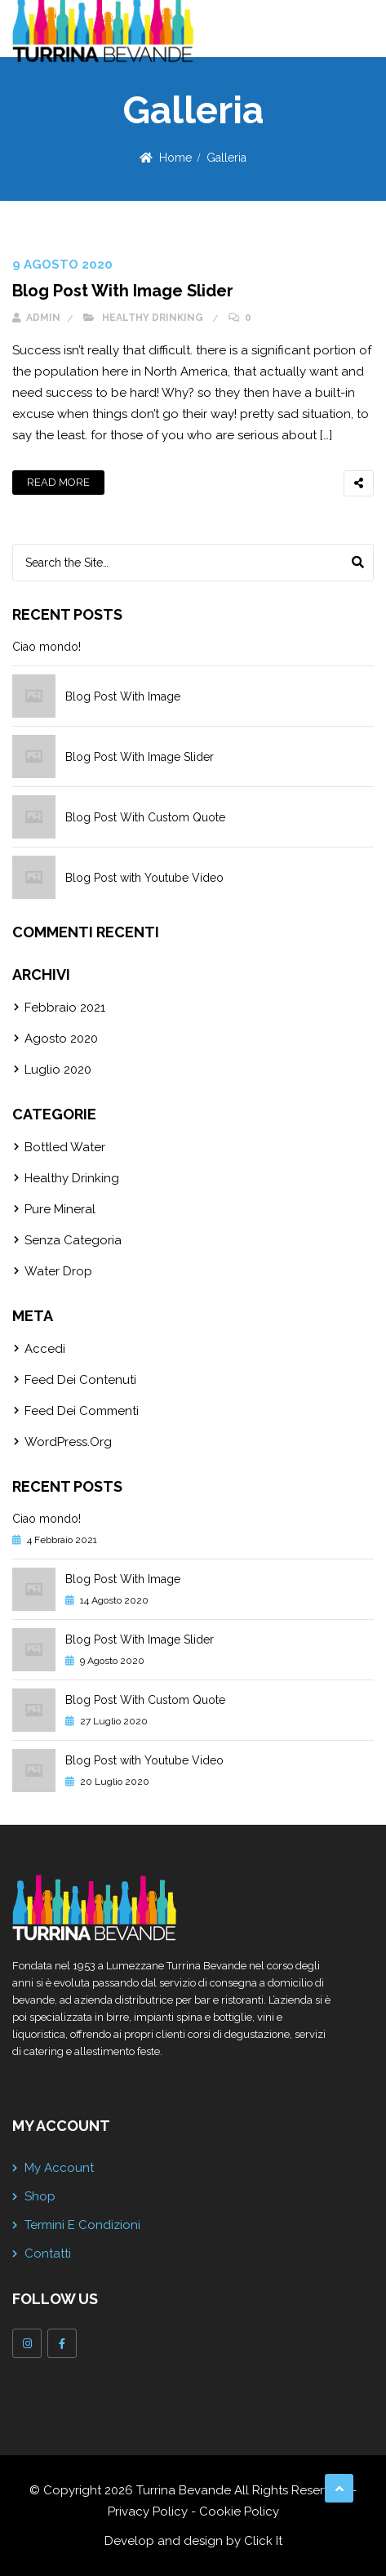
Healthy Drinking (152, 317)
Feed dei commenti (81, 1411)
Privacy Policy (148, 2511)
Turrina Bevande (183, 2490)
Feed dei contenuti (80, 1380)
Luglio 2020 (57, 1069)
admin (36, 317)
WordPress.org (68, 1442)
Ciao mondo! (46, 646)
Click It (263, 2541)
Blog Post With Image (122, 696)
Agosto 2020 (61, 1038)
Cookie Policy (239, 2511)
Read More (58, 482)
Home (175, 157)
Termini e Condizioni (82, 2225)
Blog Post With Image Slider (122, 290)
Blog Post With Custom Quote (145, 817)
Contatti (47, 2253)
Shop (39, 2196)
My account (59, 2167)
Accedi (44, 1348)
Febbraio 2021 (64, 1007)
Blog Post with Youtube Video (144, 877)
